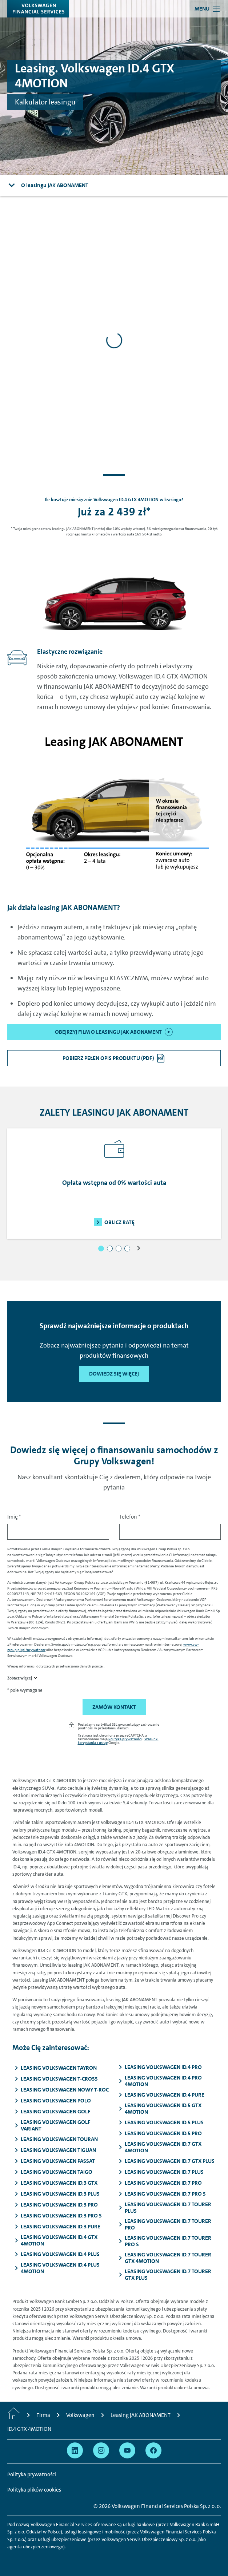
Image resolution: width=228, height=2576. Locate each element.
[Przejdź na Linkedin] (75, 2450)
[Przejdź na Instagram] (101, 2450)
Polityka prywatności (125, 1738)
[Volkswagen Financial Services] (38, 8)
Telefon (129, 1516)
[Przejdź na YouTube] (127, 2450)
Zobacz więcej (19, 1678)
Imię (14, 1516)
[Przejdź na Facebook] (153, 2450)
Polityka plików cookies (34, 2489)
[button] (101, 1248)
